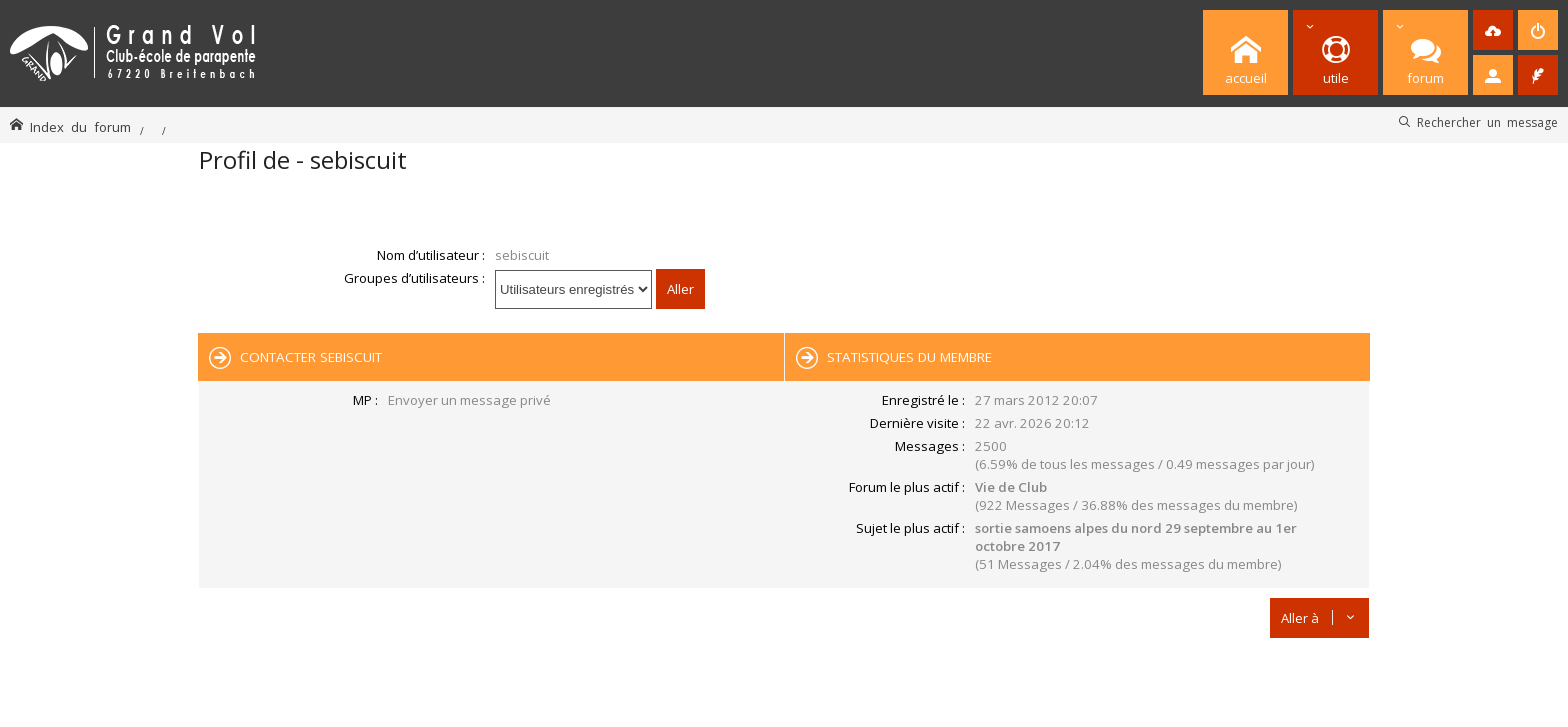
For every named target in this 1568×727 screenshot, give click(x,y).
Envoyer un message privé (469, 400)
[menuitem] (1493, 30)
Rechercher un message (1487, 122)
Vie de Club (1011, 487)
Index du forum (80, 126)
